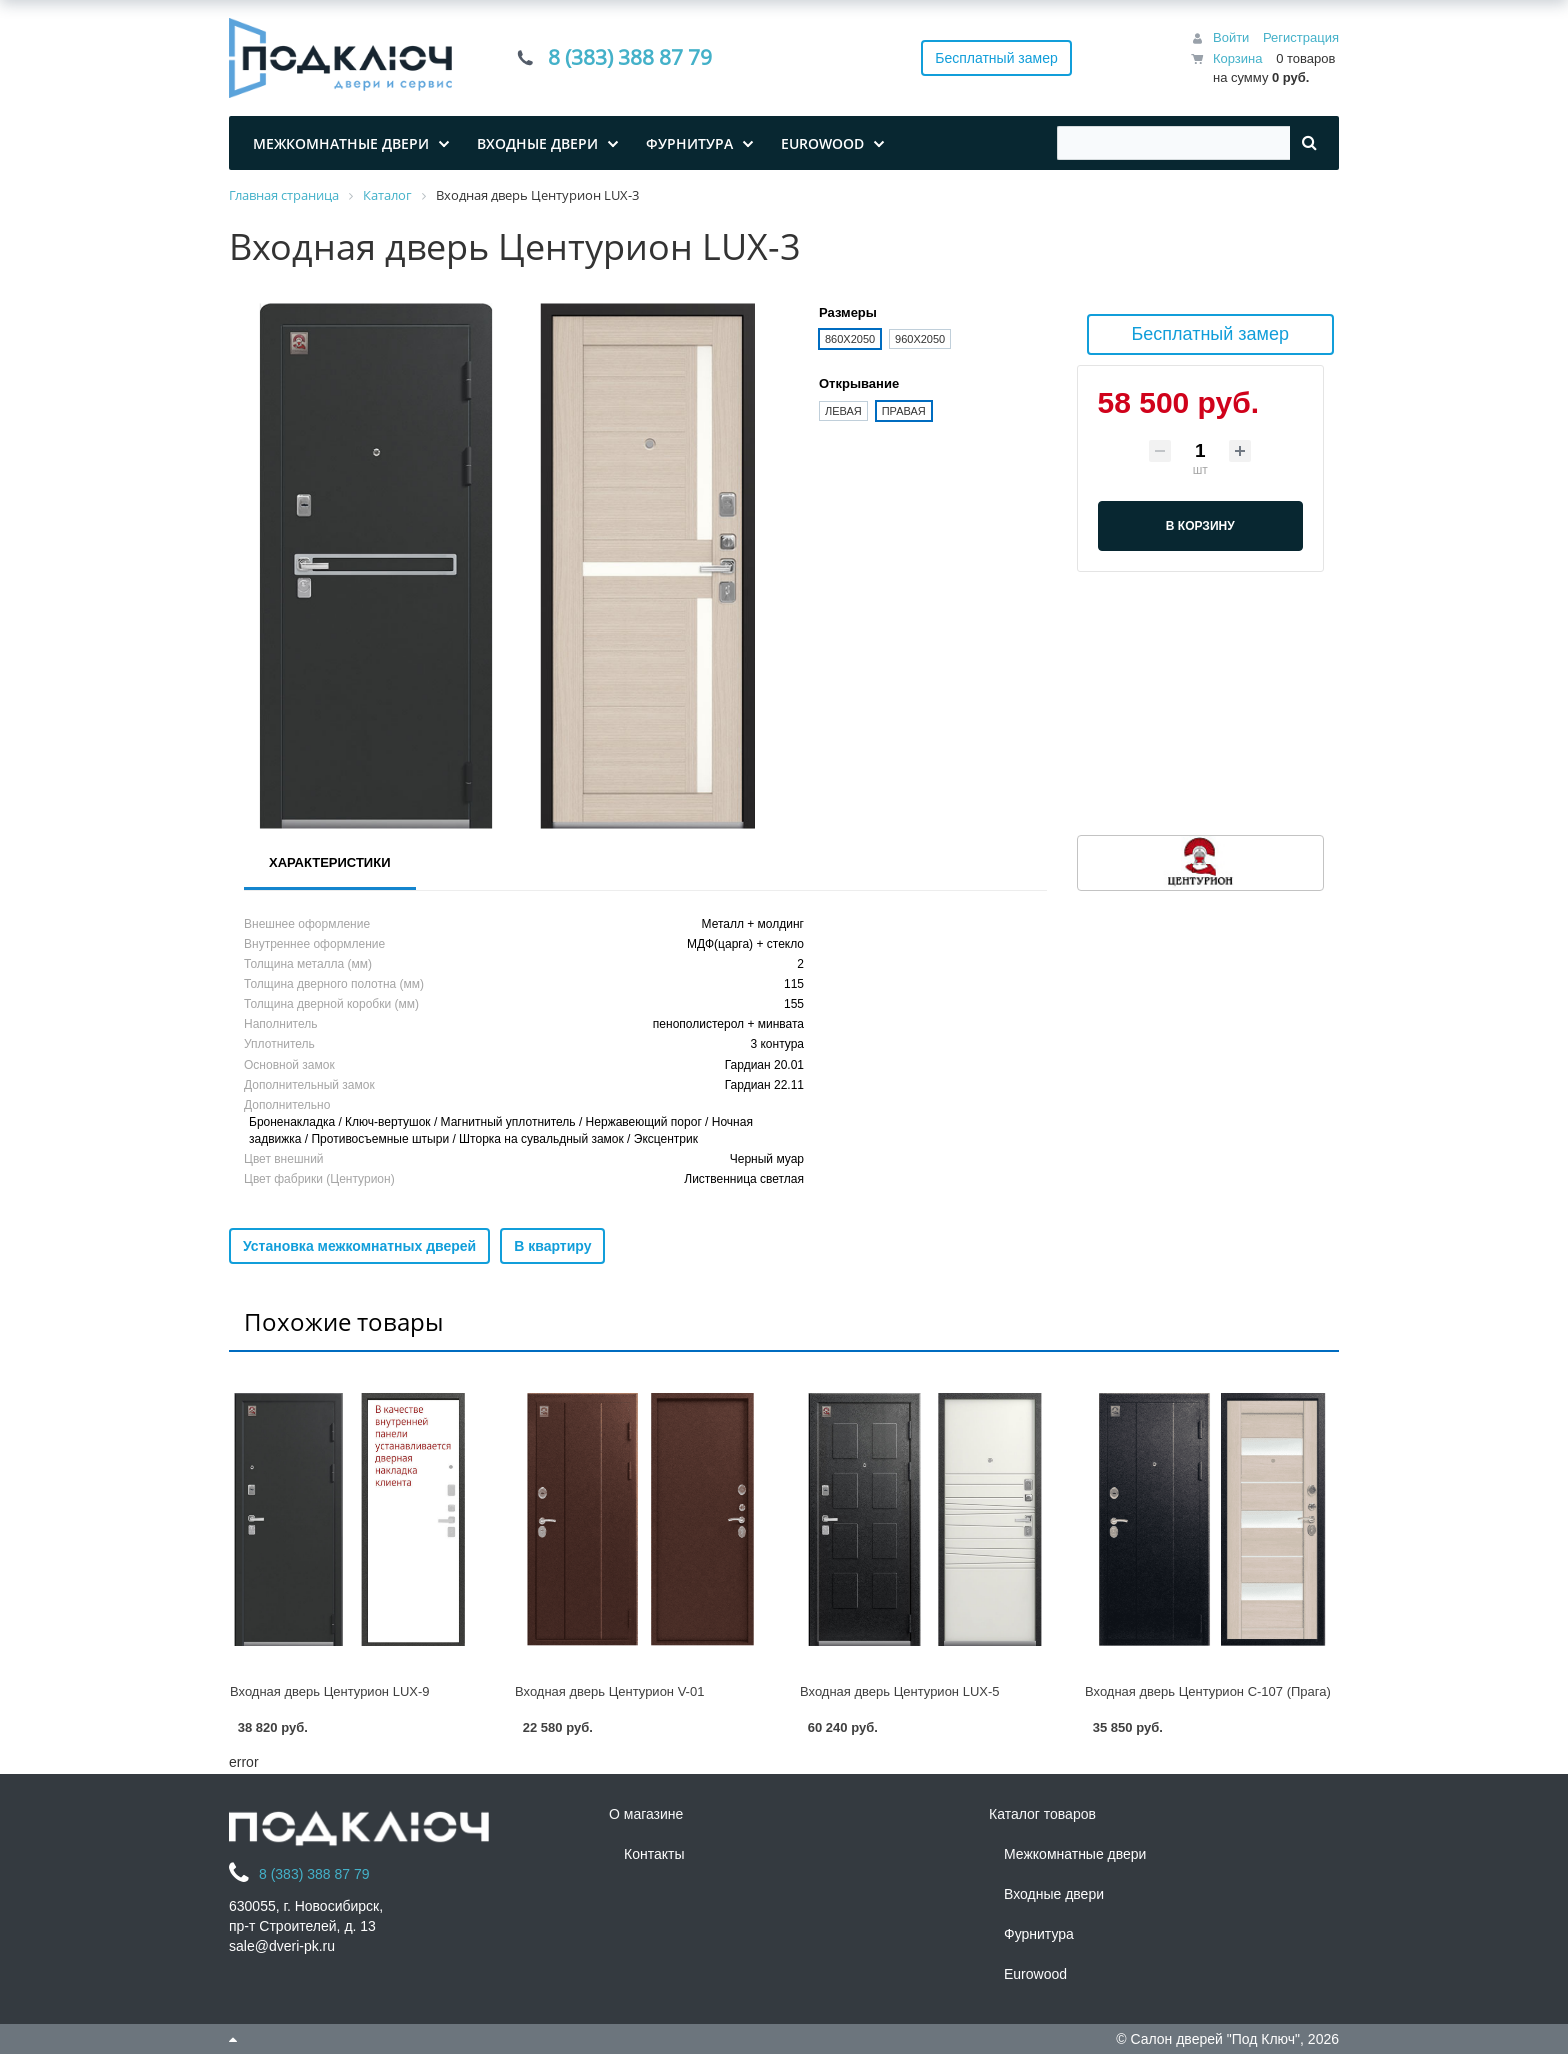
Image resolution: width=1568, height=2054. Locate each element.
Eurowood (1035, 1974)
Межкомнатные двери (1075, 1854)
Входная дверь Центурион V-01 (609, 1691)
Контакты (654, 1854)
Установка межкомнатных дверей (359, 1246)
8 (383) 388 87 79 (630, 58)
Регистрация (1301, 37)
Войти (1231, 37)
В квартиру (552, 1246)
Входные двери (1054, 1894)
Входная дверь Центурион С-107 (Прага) (1208, 1691)
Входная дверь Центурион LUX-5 (900, 1691)
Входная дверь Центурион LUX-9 (330, 1691)
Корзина (1238, 58)
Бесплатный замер (996, 58)
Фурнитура (1039, 1934)
